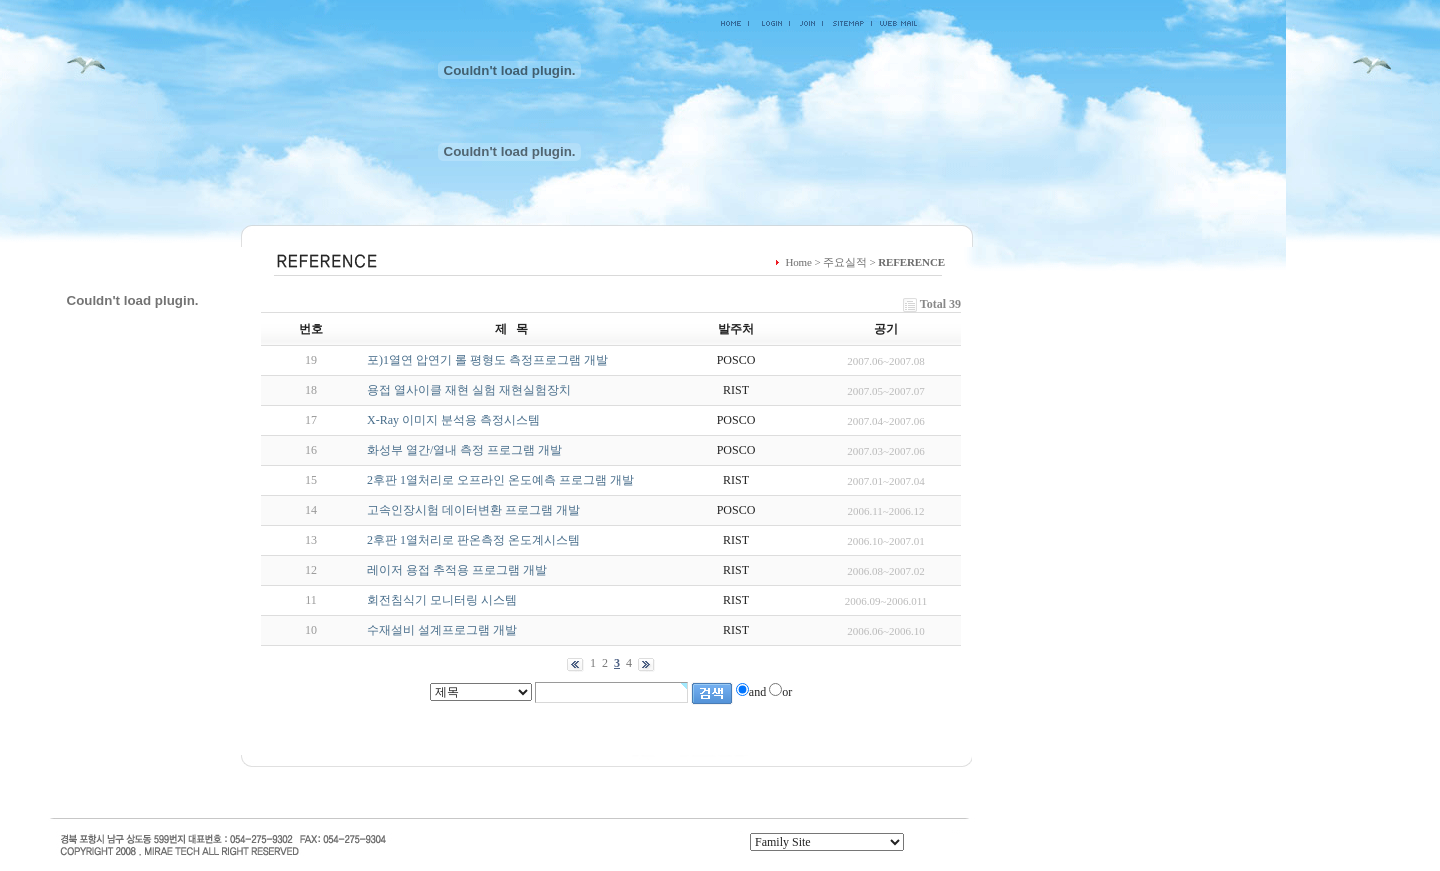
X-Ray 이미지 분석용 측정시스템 (453, 420)
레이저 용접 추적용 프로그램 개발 (457, 570)
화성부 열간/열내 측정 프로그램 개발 (464, 450)
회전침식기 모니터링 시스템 (442, 600)
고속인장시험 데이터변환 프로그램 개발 (473, 510)
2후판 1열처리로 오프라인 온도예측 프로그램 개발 (500, 480)
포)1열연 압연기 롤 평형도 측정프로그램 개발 (487, 360)
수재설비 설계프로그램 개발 (442, 630)
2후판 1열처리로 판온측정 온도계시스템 (473, 540)
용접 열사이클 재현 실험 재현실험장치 (469, 390)
